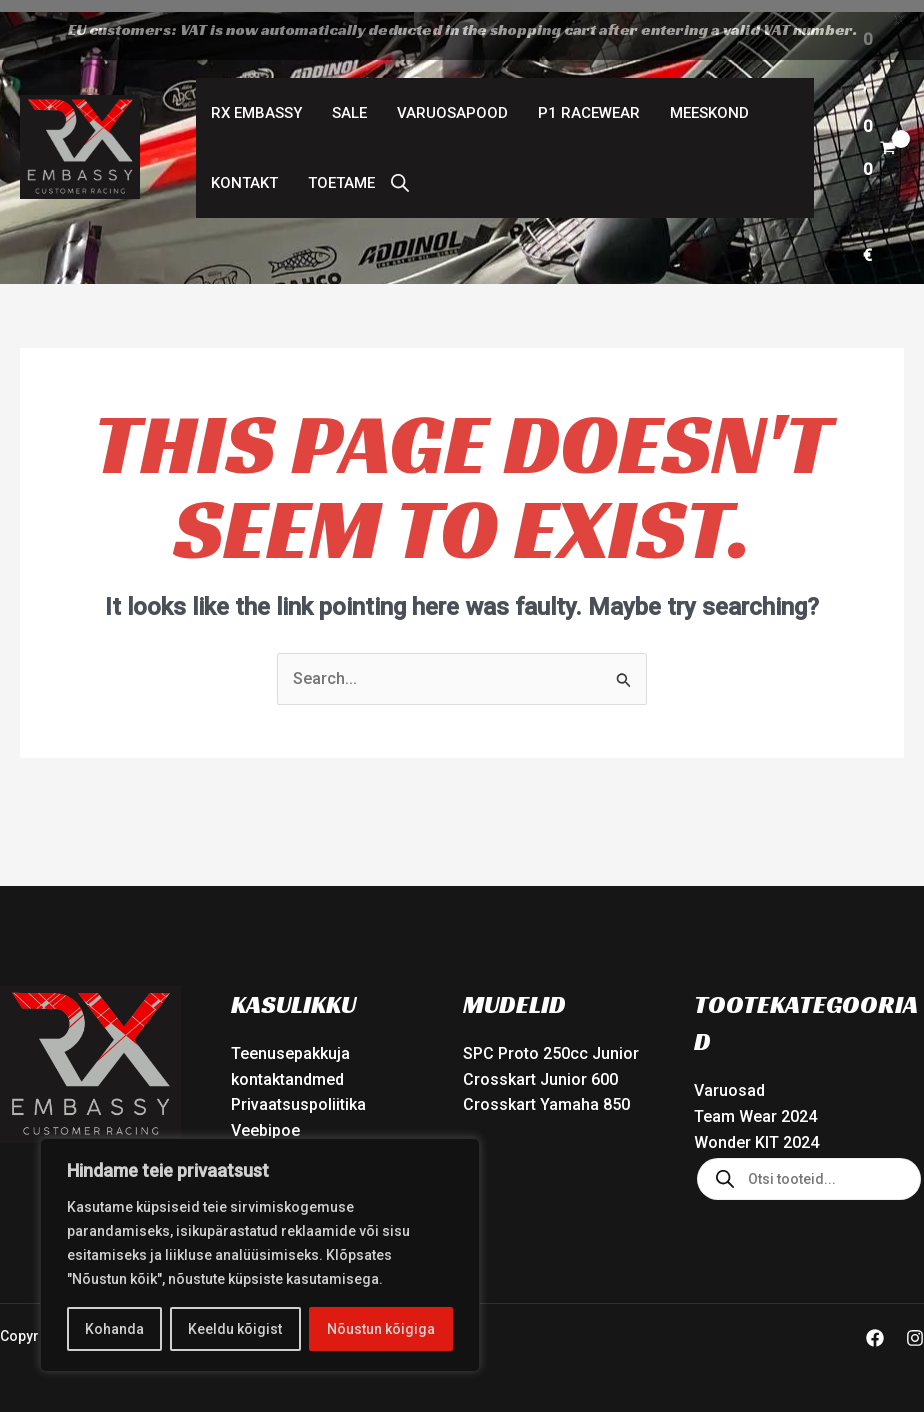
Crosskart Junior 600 (540, 1067)
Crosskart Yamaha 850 (546, 1092)
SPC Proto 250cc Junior (551, 1041)
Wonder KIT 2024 (756, 1130)
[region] (260, 1255)
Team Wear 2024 (755, 1104)
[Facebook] (875, 1326)
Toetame (341, 171)
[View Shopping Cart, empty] (879, 136)
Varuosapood (452, 101)
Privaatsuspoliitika (298, 1092)
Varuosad (729, 1078)
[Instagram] (915, 1326)
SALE (349, 101)
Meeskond (709, 101)
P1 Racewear (589, 101)
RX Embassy (256, 101)
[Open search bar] (400, 171)
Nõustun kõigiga (381, 1329)
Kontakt (244, 171)
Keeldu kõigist (235, 1329)
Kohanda (114, 1329)
